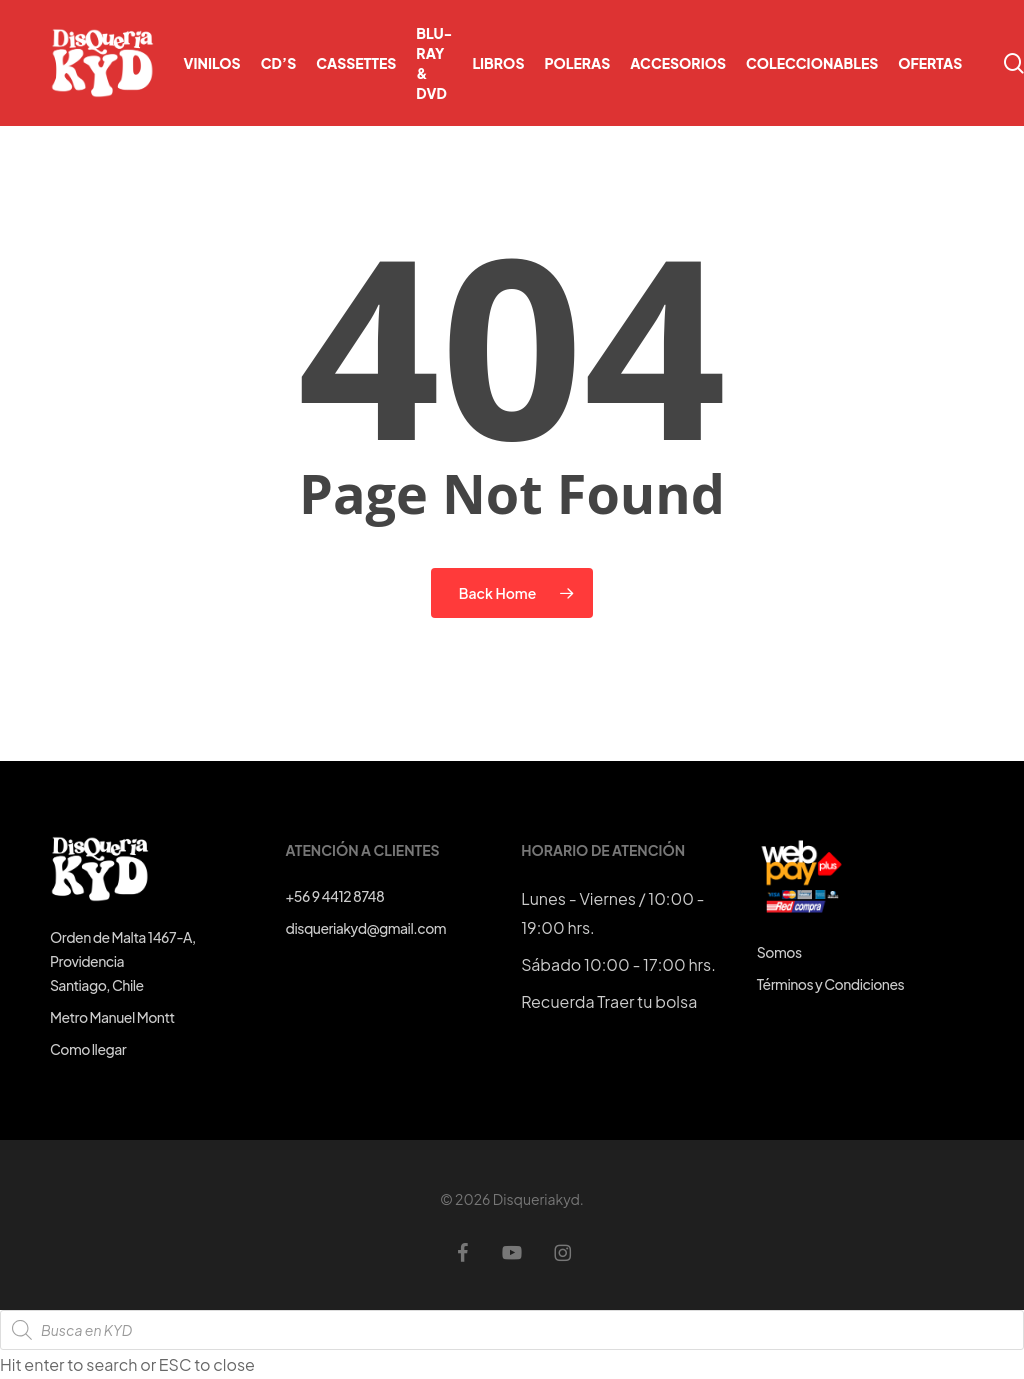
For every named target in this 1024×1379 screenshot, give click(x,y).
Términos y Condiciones (830, 984)
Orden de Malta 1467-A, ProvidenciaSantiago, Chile (123, 961)
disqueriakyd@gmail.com (366, 928)
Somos (779, 952)
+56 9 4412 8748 (335, 896)
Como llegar (88, 1049)
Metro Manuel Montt (112, 1017)
